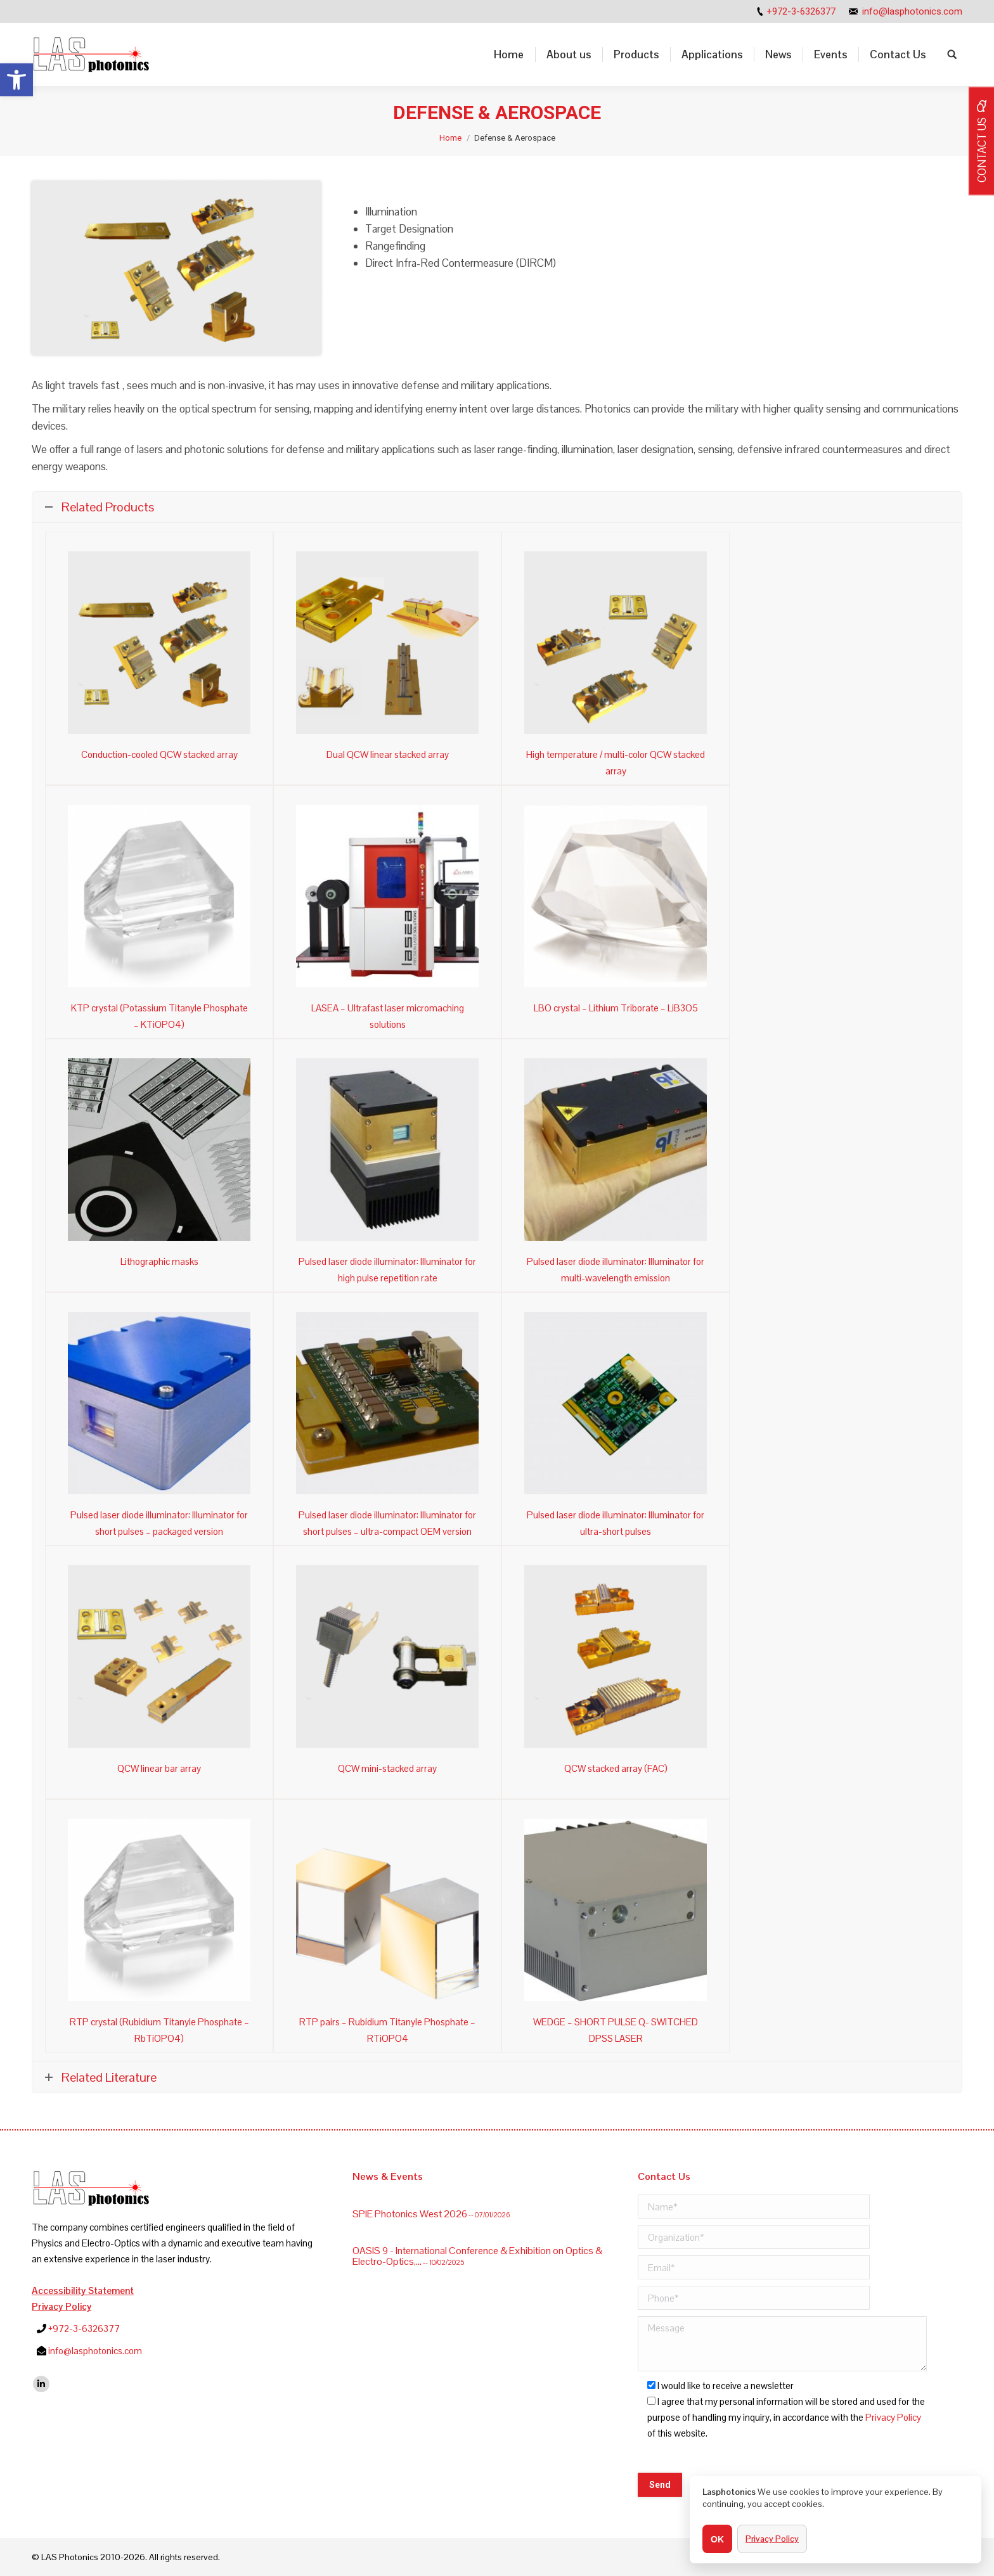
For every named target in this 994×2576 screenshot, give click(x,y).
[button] (16, 79)
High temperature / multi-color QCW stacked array (615, 762)
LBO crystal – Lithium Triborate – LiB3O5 (616, 1008)
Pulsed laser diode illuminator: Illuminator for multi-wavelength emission (615, 1269)
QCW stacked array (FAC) (616, 1768)
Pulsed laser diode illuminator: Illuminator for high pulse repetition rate (387, 1269)
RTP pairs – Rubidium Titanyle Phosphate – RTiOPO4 (387, 2030)
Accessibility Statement (83, 2290)
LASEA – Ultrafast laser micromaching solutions (387, 1016)
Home (450, 138)
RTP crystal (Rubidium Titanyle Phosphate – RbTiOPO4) (159, 2030)
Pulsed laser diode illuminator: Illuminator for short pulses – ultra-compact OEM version (387, 1523)
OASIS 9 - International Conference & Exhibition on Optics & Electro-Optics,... (477, 2204)
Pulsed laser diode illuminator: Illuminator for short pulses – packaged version (159, 1523)
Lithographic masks (159, 1261)
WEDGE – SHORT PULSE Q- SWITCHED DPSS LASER (615, 2030)
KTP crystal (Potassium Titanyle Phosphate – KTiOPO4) (159, 1016)
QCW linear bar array (159, 1768)
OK (717, 2539)
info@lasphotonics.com (912, 11)
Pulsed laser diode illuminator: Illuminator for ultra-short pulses (615, 1523)
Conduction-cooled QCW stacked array (159, 754)
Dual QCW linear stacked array (387, 754)
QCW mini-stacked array (387, 1768)
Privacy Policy (61, 2306)
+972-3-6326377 (801, 11)
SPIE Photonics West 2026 (409, 2235)
